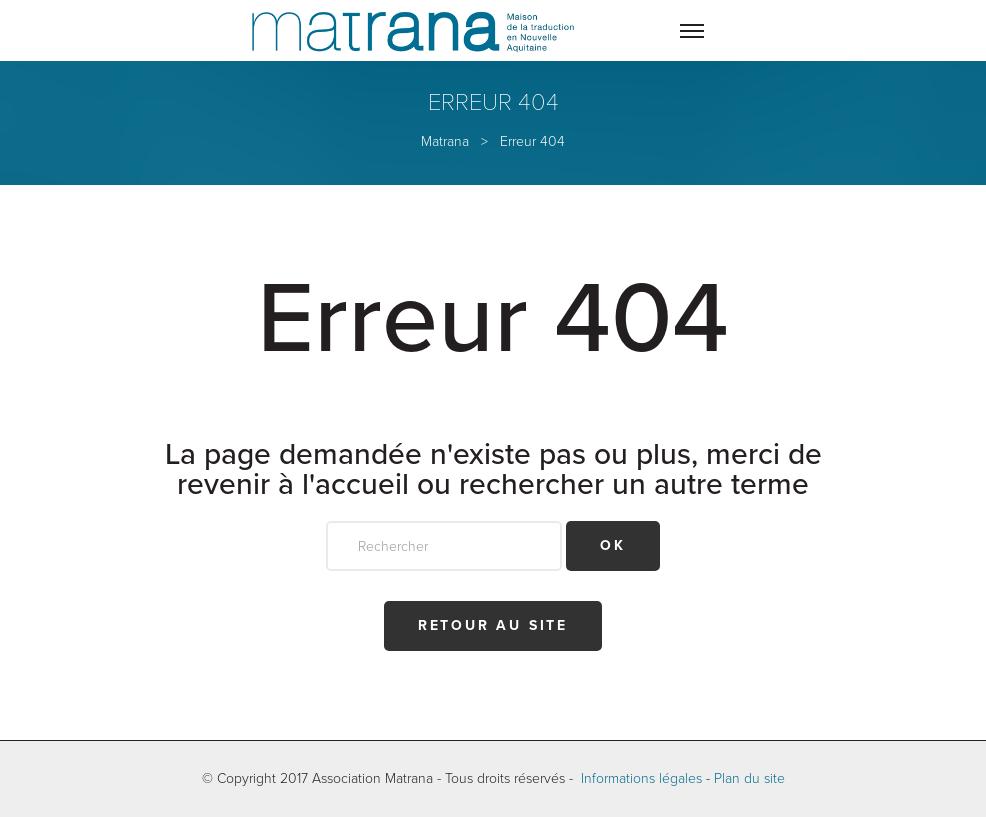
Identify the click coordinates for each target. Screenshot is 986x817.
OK (613, 545)
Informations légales (641, 778)
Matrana (445, 141)
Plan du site (749, 778)
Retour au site (493, 625)
